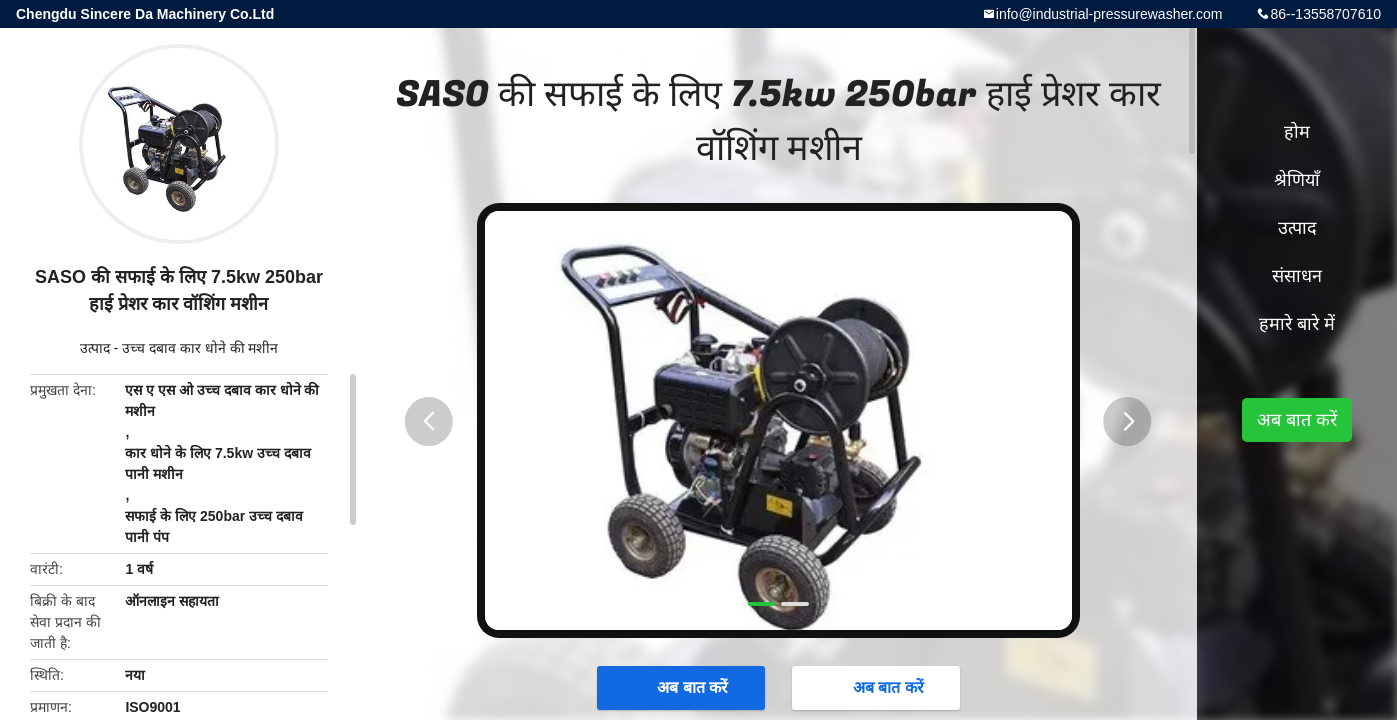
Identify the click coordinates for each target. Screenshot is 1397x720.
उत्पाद (95, 348)
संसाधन (1297, 276)
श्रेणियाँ (1297, 180)
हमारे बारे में (1297, 324)
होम (1297, 132)
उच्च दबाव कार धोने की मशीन (200, 348)
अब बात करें (682, 687)
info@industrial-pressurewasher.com (1109, 14)
